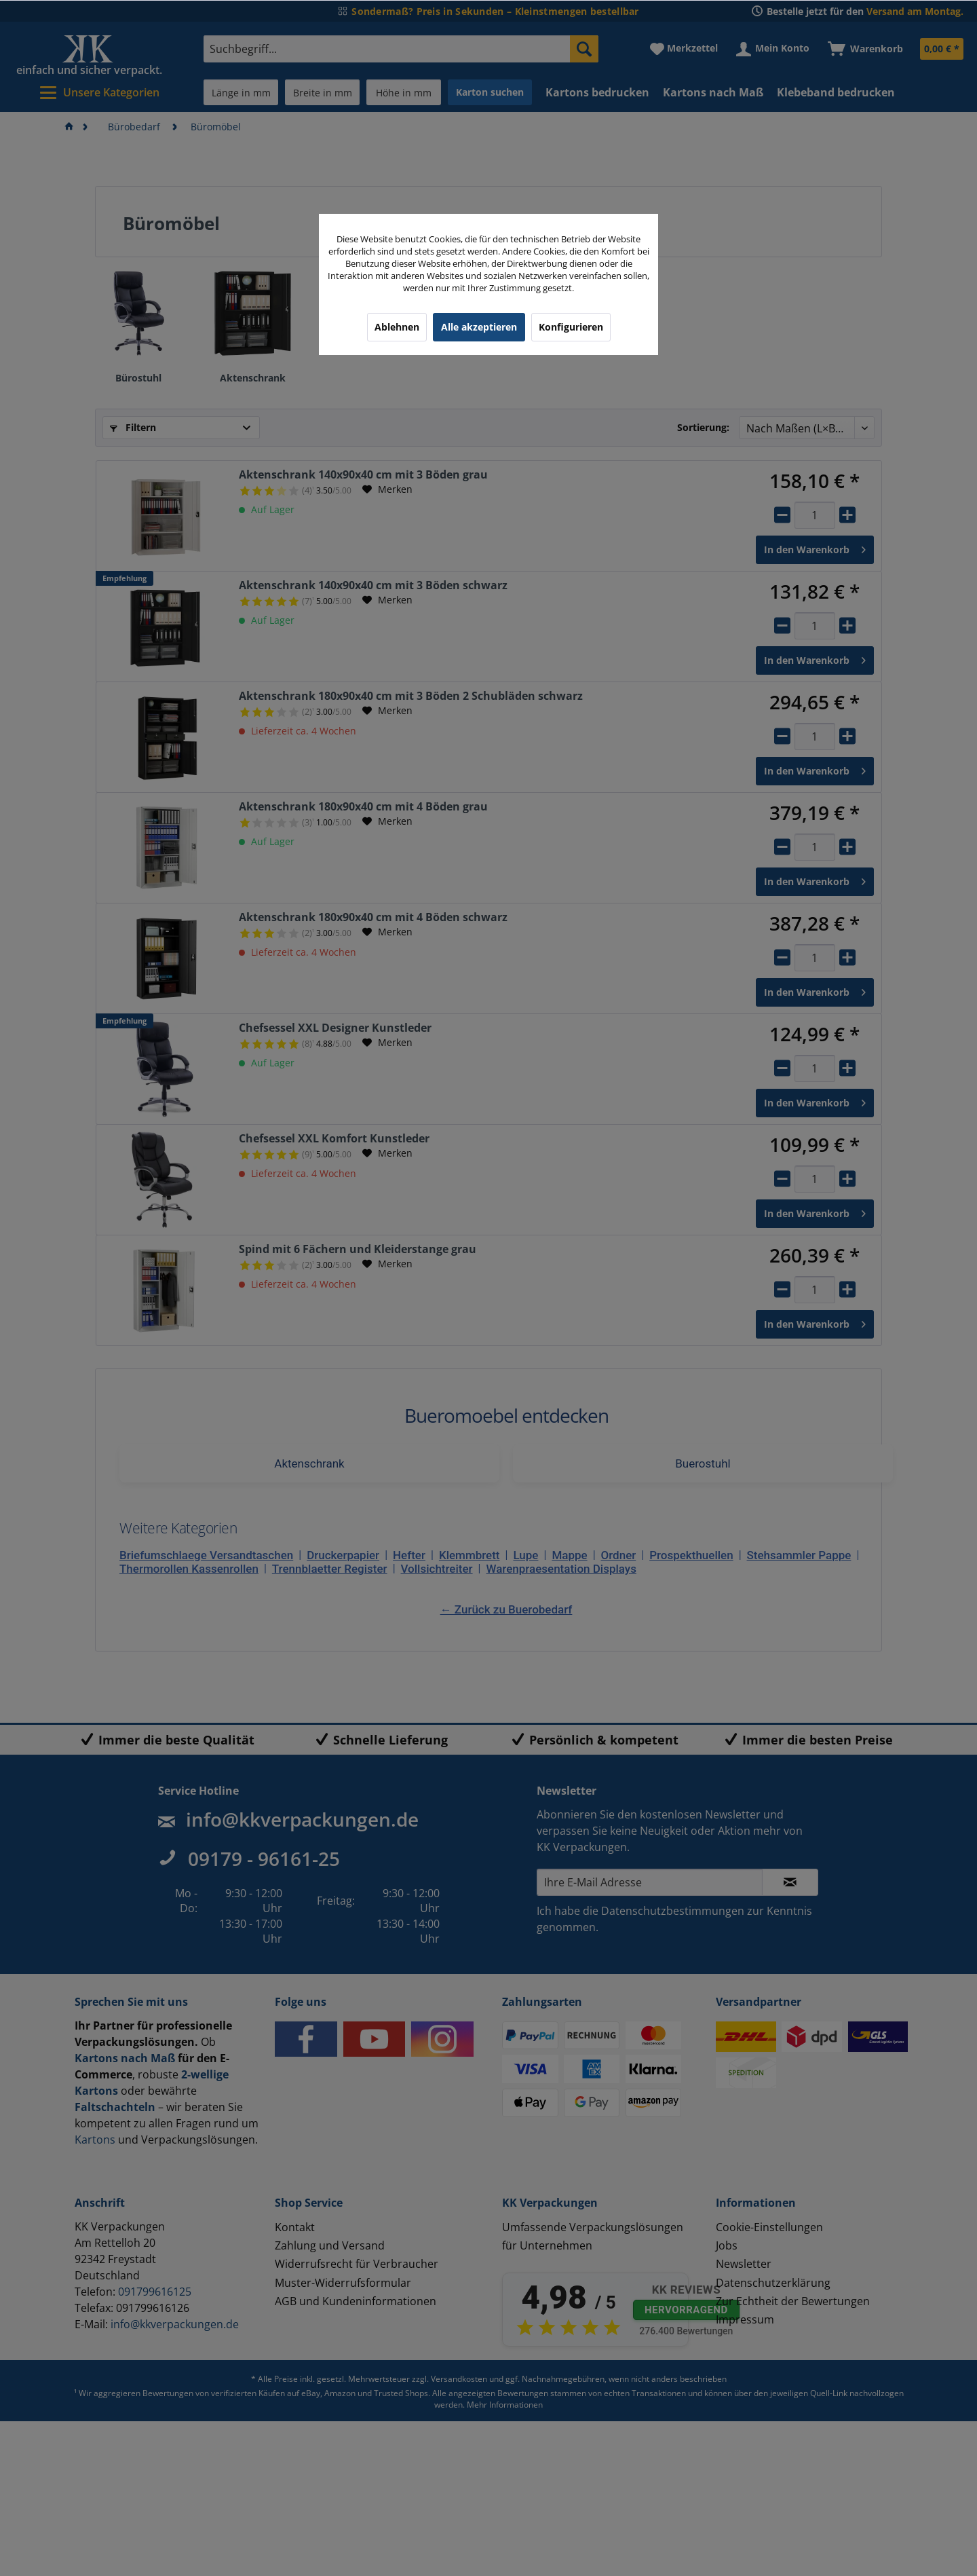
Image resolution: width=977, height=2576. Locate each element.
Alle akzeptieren (479, 326)
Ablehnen (397, 326)
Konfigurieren (571, 326)
